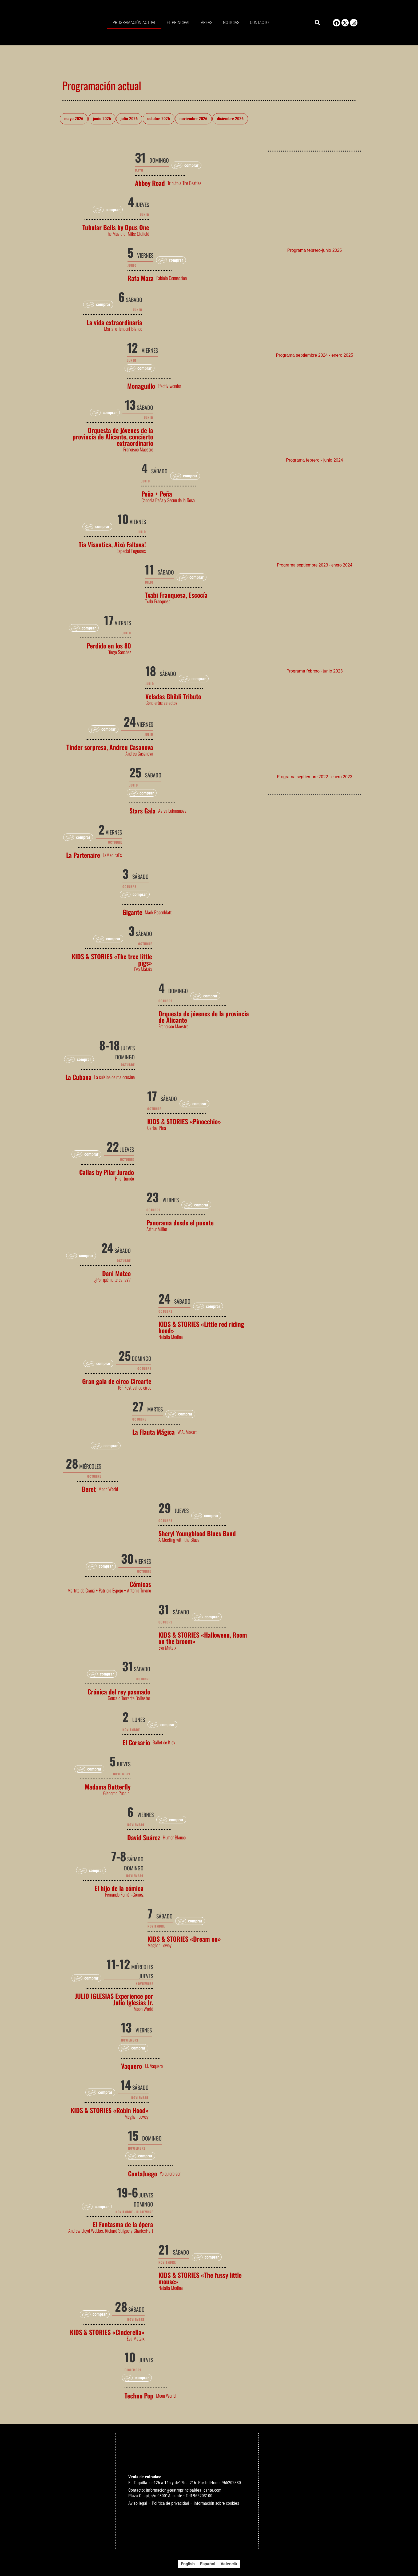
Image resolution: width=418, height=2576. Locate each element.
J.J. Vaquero (154, 2065)
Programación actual (134, 22)
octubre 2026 (158, 118)
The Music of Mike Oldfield (127, 233)
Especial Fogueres (131, 550)
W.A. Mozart (187, 1431)
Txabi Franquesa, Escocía (176, 595)
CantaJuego (142, 2173)
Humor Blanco (174, 1837)
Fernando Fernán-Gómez (124, 1894)
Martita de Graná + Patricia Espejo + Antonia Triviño (109, 1590)
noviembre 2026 (193, 118)
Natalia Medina (170, 1336)
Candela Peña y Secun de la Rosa (168, 500)
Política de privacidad (170, 2503)
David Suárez (143, 1837)
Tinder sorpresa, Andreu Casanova (109, 747)
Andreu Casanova (139, 753)
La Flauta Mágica (153, 1432)
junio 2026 (102, 118)
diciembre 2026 (230, 118)
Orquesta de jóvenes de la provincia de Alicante (203, 1017)
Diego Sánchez (119, 651)
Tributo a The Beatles (184, 182)
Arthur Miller (156, 1228)
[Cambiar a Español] (207, 2564)
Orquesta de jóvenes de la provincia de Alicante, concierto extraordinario (113, 436)
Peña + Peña (156, 493)
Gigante (132, 912)
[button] (317, 23)
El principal (178, 22)
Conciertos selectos (161, 702)
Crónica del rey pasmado (118, 1691)
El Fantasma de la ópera (123, 2224)
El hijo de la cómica (119, 1888)
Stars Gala (142, 810)
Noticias (231, 22)
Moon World (108, 1488)
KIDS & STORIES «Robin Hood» (110, 2110)
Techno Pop (139, 2395)
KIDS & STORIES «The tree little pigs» (112, 959)
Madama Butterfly (107, 1786)
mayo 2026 (73, 118)
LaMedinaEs (112, 854)
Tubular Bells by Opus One (115, 227)
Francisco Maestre (138, 449)
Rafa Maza (141, 278)
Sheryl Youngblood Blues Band (197, 1533)
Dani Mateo (116, 1273)
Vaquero (131, 2066)
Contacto (259, 22)
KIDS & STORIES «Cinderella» (107, 2332)
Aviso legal (137, 2503)
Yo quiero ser (170, 2173)
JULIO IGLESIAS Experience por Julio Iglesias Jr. (114, 1999)
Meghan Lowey (160, 1945)
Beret (89, 1489)
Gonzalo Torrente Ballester (129, 1697)
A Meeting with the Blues (179, 1539)
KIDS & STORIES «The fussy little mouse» (200, 2278)
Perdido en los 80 (109, 645)
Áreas (206, 22)
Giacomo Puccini (116, 1793)
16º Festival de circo (134, 1387)
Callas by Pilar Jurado (106, 1172)
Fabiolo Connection (171, 277)
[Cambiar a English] (187, 2564)
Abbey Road (150, 183)
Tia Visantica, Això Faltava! (112, 544)
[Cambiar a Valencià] (229, 2564)
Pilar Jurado (124, 1178)
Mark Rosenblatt (158, 912)
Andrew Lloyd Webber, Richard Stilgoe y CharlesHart (110, 2230)
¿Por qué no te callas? (112, 1279)
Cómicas (140, 1584)
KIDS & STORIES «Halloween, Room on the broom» (202, 1638)
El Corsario (136, 1742)
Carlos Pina (156, 1127)
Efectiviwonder (169, 385)
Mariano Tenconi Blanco (123, 328)
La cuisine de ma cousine (114, 1076)
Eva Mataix (143, 969)
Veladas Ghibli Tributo (173, 696)
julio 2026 (129, 118)
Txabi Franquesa (157, 601)
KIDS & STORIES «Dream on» (184, 1939)
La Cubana (78, 1077)
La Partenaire (83, 855)
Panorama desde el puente (180, 1222)
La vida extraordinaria (114, 322)
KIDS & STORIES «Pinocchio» (184, 1121)
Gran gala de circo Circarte (116, 1381)
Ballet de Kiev (164, 1742)
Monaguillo (141, 386)
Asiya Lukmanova (172, 810)
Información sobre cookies (216, 2503)
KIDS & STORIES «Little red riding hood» (201, 1327)
